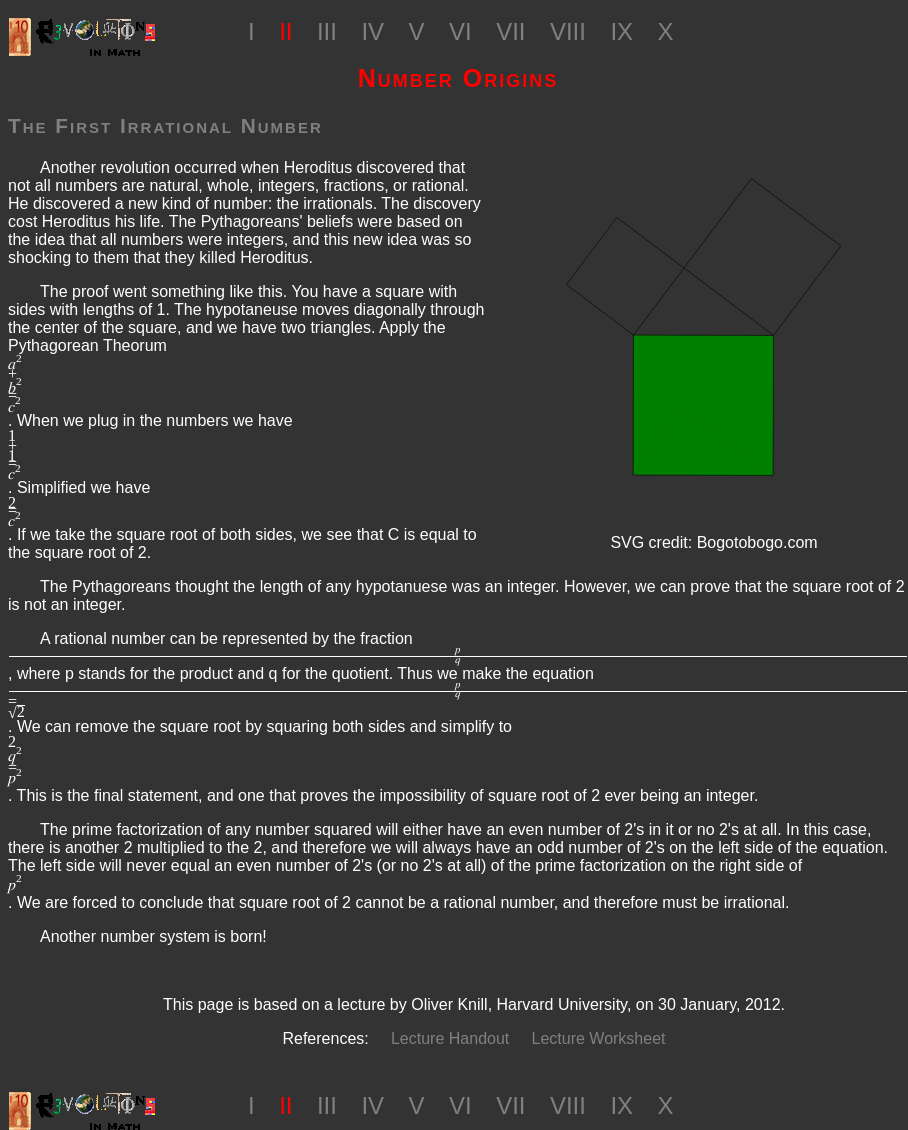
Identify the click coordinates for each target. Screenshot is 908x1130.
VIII (568, 31)
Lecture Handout (450, 1038)
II (285, 31)
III (327, 31)
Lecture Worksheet (599, 1038)
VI (460, 31)
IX (621, 31)
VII (510, 31)
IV (372, 31)
